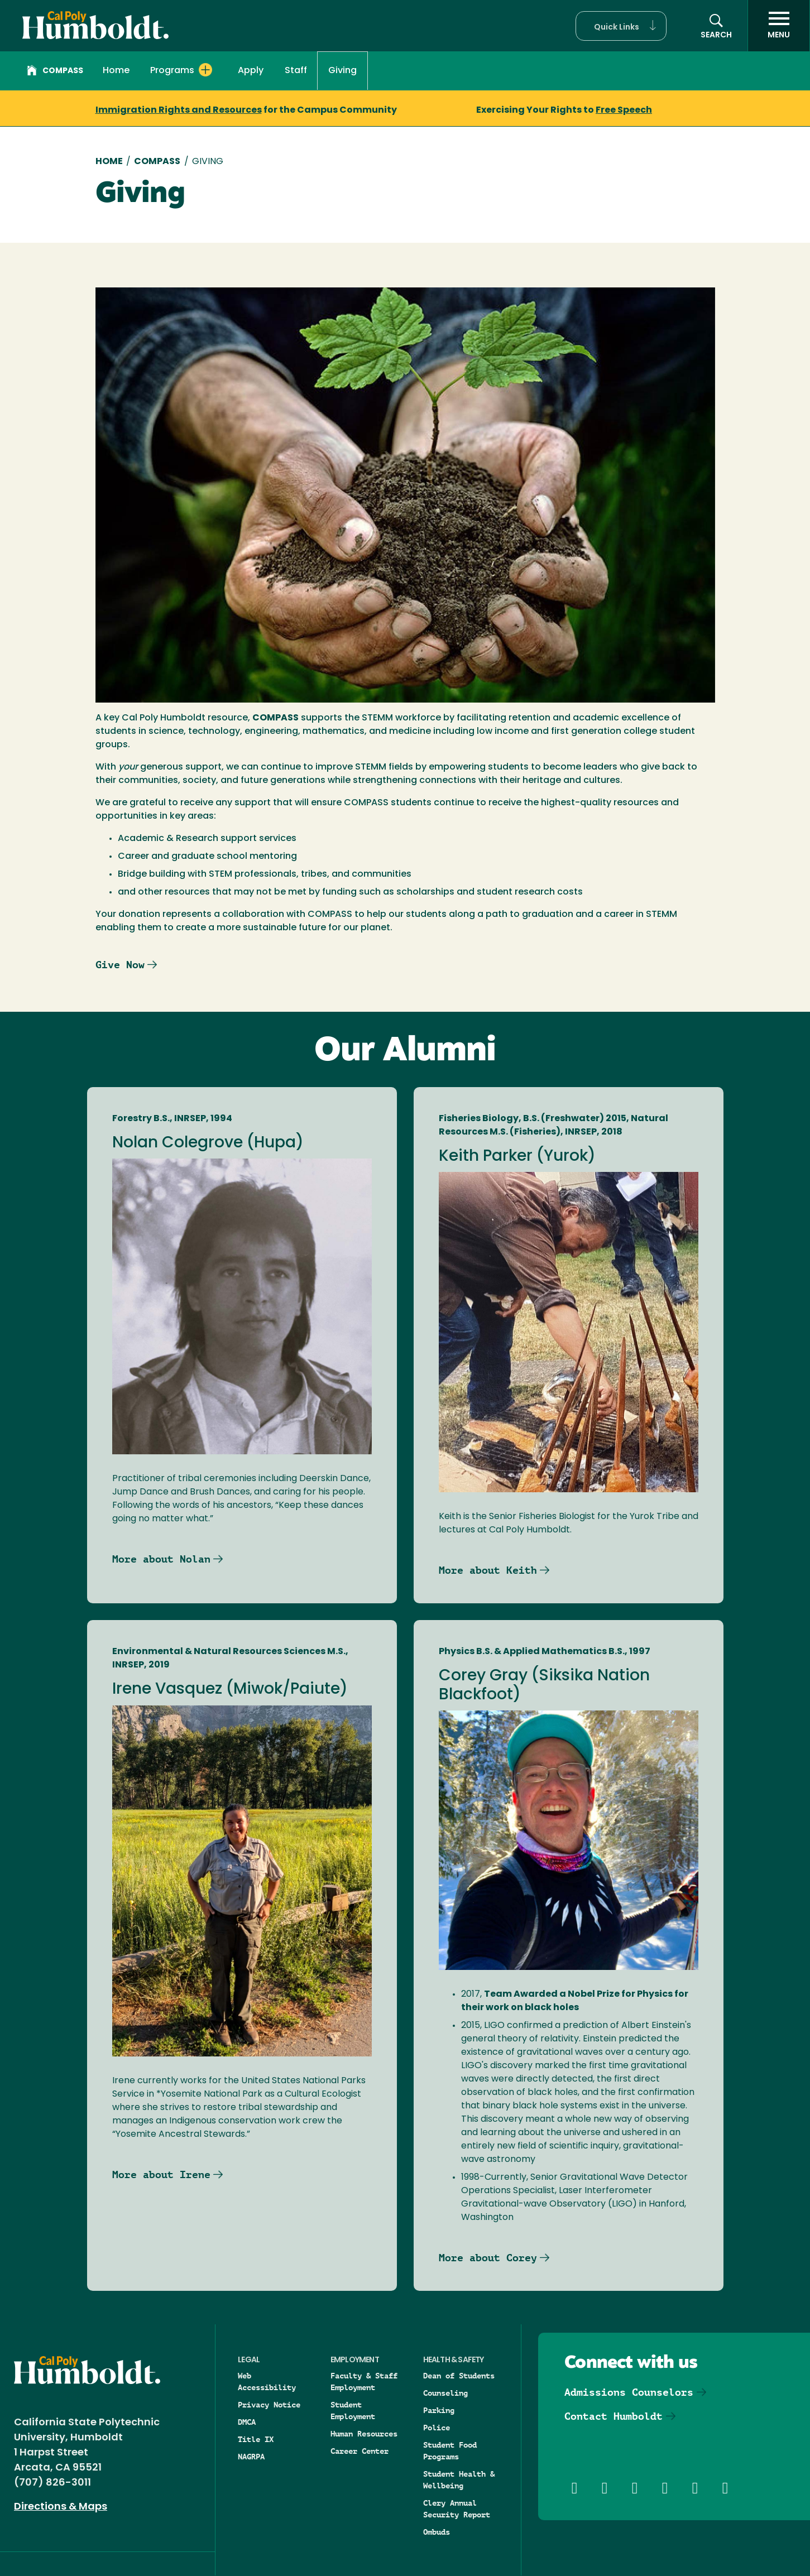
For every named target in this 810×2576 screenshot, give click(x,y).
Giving (342, 70)
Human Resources (363, 2433)
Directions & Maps (60, 2507)
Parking (438, 2410)
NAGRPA (251, 2456)
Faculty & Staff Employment (363, 2381)
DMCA (247, 2422)
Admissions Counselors (628, 2392)
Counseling (445, 2392)
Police (436, 2427)
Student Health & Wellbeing (459, 2479)
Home (116, 70)
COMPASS (157, 161)
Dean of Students (459, 2375)
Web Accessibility (267, 2381)
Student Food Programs (450, 2450)
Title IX (256, 2439)
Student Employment (352, 2410)
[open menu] (778, 25)
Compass (55, 72)
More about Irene (161, 2174)
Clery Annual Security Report (456, 2508)
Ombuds (436, 2531)
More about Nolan (161, 1559)
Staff (296, 70)
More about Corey (488, 2257)
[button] (621, 26)
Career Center (359, 2451)
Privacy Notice (269, 2404)
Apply (250, 70)
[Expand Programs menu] (205, 69)
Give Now (120, 964)
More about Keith (488, 1570)
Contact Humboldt (613, 2416)
